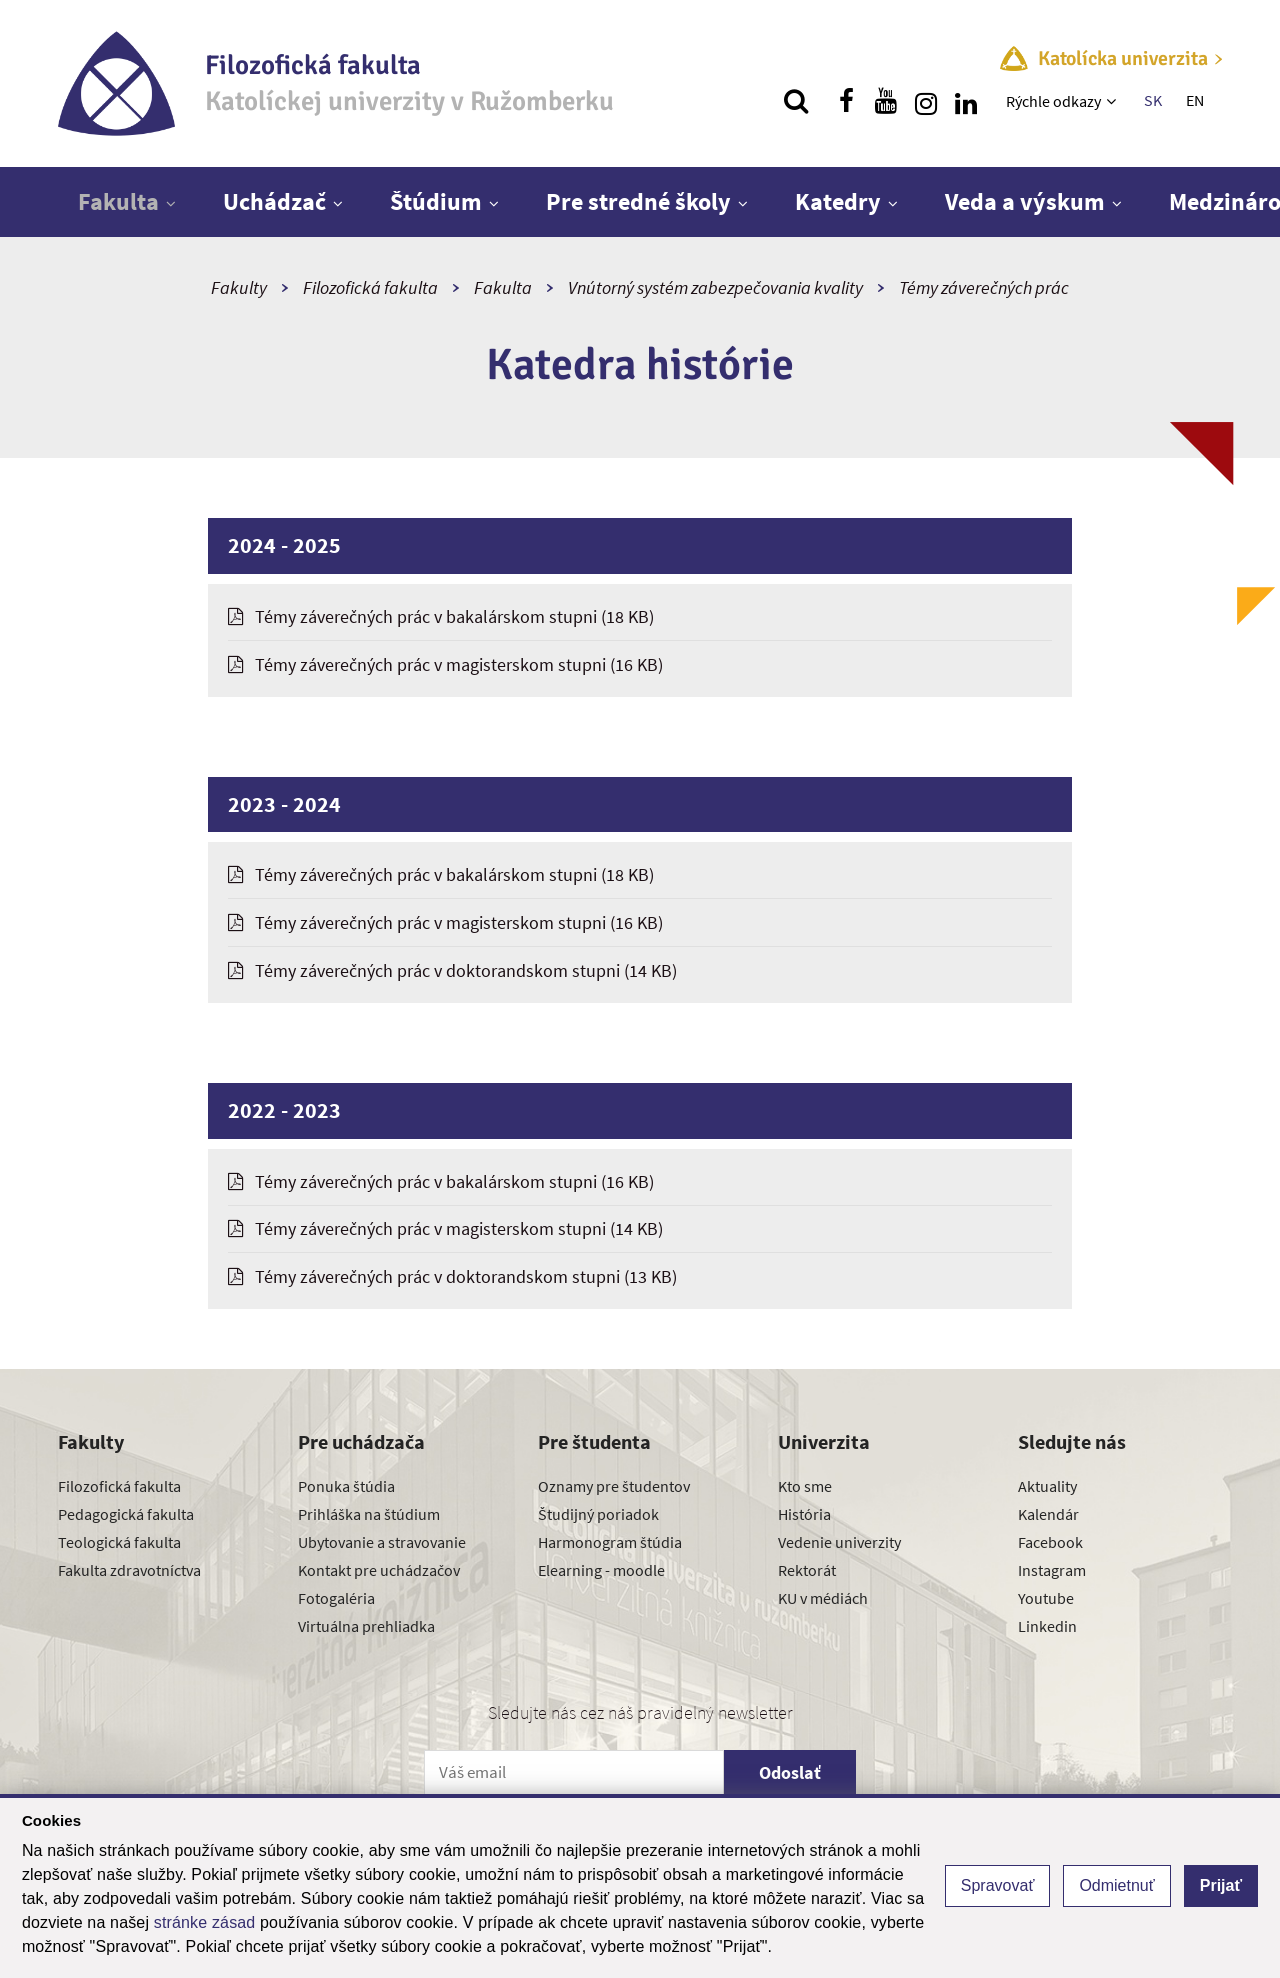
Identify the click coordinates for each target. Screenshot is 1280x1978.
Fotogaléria (336, 1598)
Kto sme (805, 1486)
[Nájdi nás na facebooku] (846, 101)
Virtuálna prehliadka (366, 1626)
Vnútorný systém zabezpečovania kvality (715, 287)
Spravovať (998, 1885)
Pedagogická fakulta (126, 1514)
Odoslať (790, 1772)
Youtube (1046, 1598)
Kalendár (1048, 1514)
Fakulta (118, 201)
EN (1195, 100)
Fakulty (239, 287)
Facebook (1050, 1542)
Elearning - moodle (601, 1570)
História (804, 1514)
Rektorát (807, 1570)
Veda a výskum (1025, 201)
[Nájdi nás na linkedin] (966, 101)
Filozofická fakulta (370, 287)
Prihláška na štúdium (369, 1514)
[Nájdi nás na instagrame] (926, 101)
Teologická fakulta (119, 1542)
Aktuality (1047, 1486)
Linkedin (1047, 1626)
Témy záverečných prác (984, 287)
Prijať (1221, 1885)
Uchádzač (274, 201)
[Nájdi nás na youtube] (886, 101)
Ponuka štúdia (346, 1486)
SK (1153, 100)
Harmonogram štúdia (610, 1542)
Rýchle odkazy (1053, 101)
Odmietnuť (1116, 1885)
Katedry (838, 201)
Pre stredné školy (638, 201)
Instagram (1052, 1570)
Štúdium (436, 201)
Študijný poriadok (598, 1514)
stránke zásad (205, 1922)
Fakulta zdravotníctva (129, 1570)
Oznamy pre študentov (614, 1486)
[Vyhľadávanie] (796, 101)
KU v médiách (823, 1598)
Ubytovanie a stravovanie (382, 1542)
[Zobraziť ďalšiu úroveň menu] (1113, 101)
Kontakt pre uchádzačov (379, 1570)
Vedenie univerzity (839, 1542)
